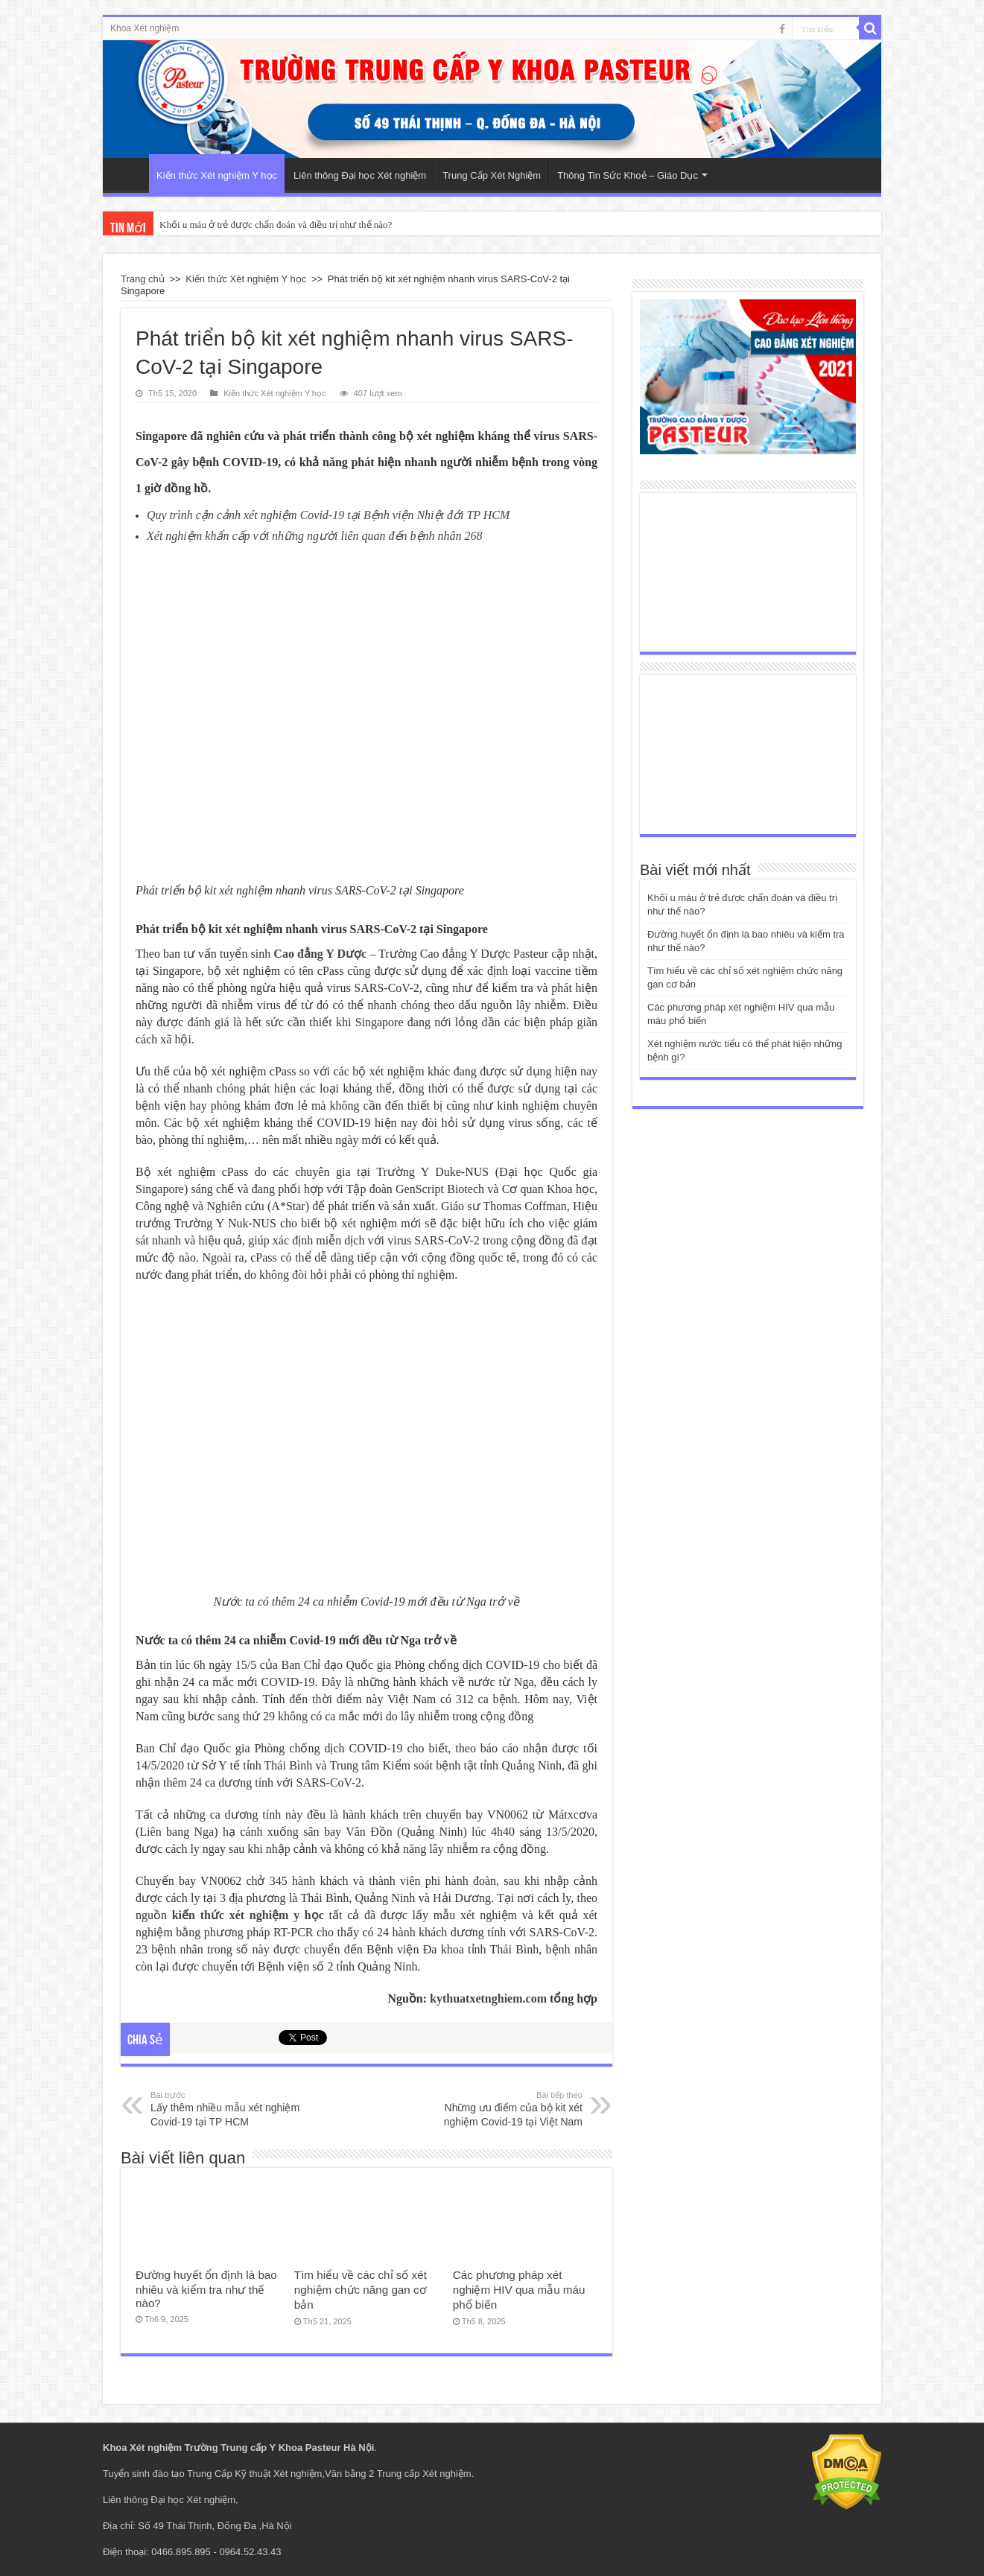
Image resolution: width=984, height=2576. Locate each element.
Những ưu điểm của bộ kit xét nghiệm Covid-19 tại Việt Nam (506, 2108)
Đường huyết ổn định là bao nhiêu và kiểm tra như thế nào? (206, 2288)
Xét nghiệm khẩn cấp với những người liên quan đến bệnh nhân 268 (315, 535)
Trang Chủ (129, 173)
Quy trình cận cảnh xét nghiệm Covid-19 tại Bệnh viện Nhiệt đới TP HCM (328, 515)
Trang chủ (143, 278)
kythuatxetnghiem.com (488, 1998)
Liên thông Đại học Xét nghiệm (359, 175)
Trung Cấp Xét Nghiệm (491, 175)
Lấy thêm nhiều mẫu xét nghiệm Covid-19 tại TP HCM (226, 2108)
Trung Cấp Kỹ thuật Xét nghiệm (254, 2473)
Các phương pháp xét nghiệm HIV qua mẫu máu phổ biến (519, 2289)
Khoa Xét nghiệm (144, 28)
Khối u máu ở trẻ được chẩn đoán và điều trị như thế (265, 224)
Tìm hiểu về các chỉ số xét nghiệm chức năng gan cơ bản (360, 2289)
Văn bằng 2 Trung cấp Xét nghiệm (398, 2473)
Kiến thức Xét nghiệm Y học (216, 175)
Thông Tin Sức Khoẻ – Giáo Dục (627, 175)
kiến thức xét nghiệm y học (248, 1915)
